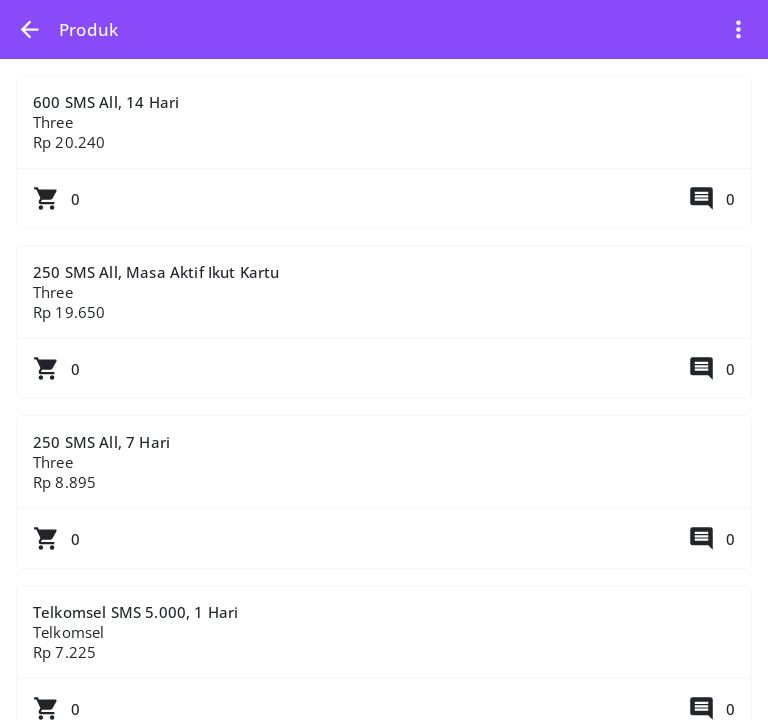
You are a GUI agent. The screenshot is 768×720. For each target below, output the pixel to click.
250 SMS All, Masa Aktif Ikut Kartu (384, 330)
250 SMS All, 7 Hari (384, 500)
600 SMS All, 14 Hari (384, 160)
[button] (29, 29)
